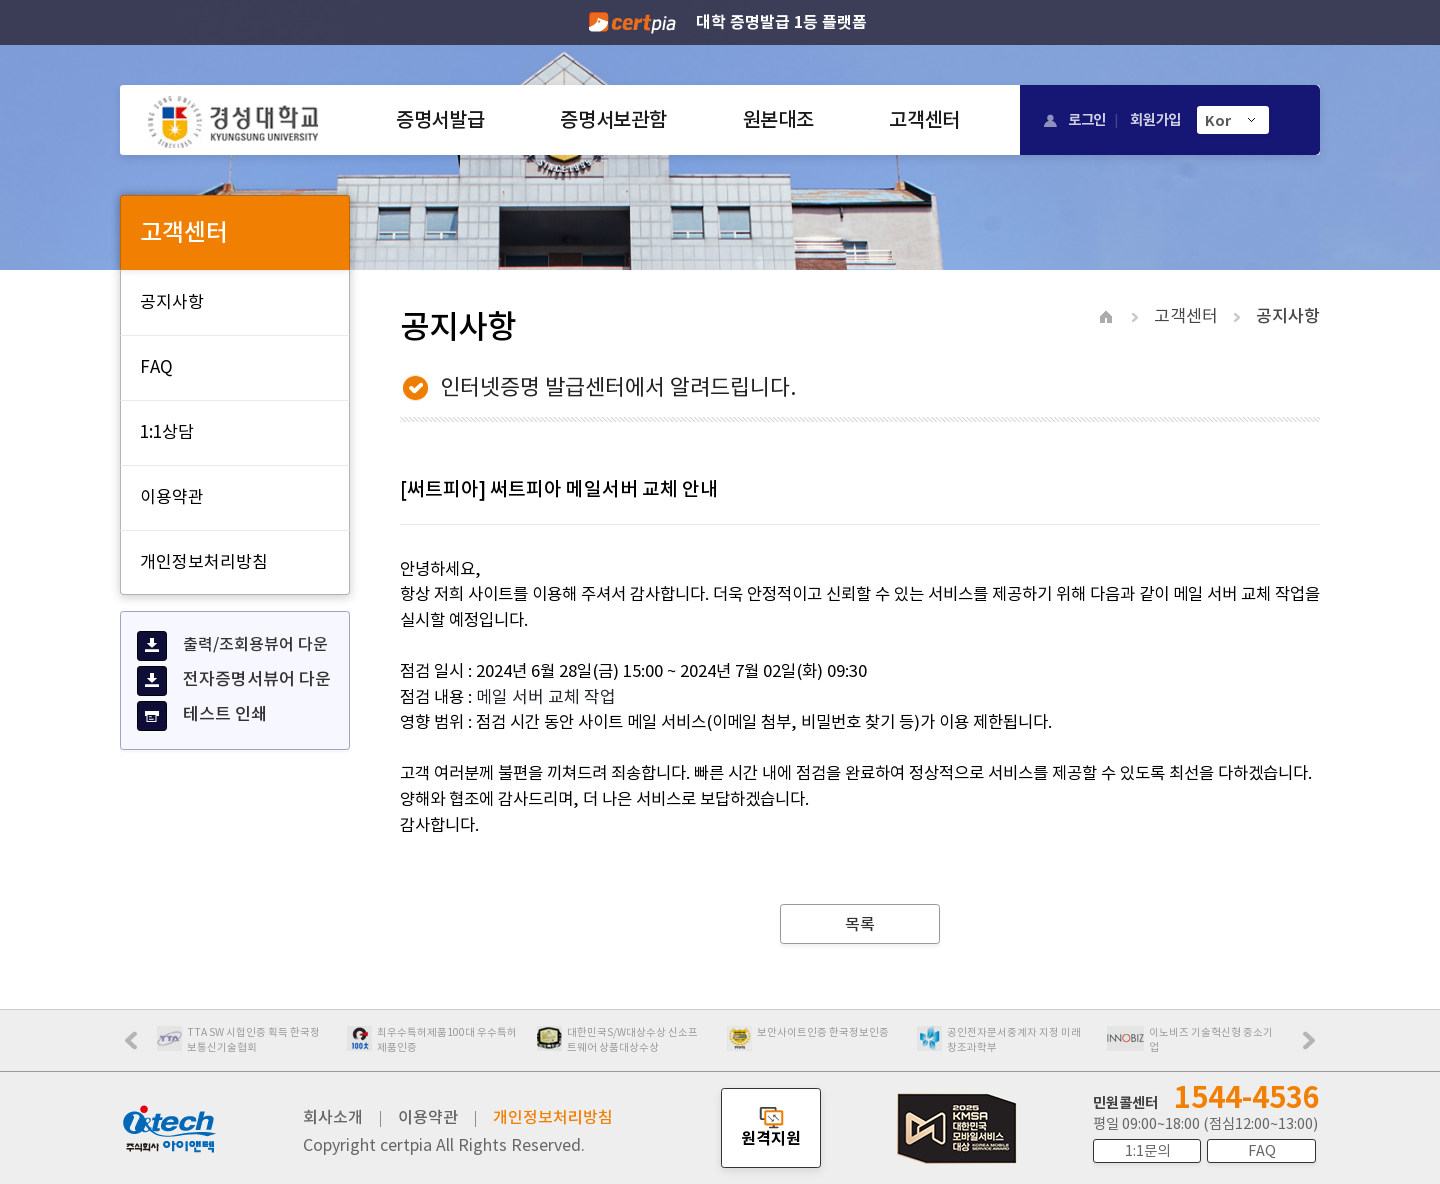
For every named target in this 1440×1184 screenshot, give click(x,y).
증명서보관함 (613, 120)
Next (1314, 1047)
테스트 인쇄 (202, 716)
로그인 (1087, 119)
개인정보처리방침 (204, 562)
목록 (860, 924)
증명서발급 (440, 120)
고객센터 (924, 120)
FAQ (156, 367)
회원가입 (1155, 119)
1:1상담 (167, 432)
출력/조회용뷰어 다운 (232, 646)
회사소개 (333, 1117)
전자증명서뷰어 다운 (234, 681)
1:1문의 (1147, 1151)
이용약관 (172, 497)
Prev (141, 1047)
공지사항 (172, 302)
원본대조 (778, 120)
